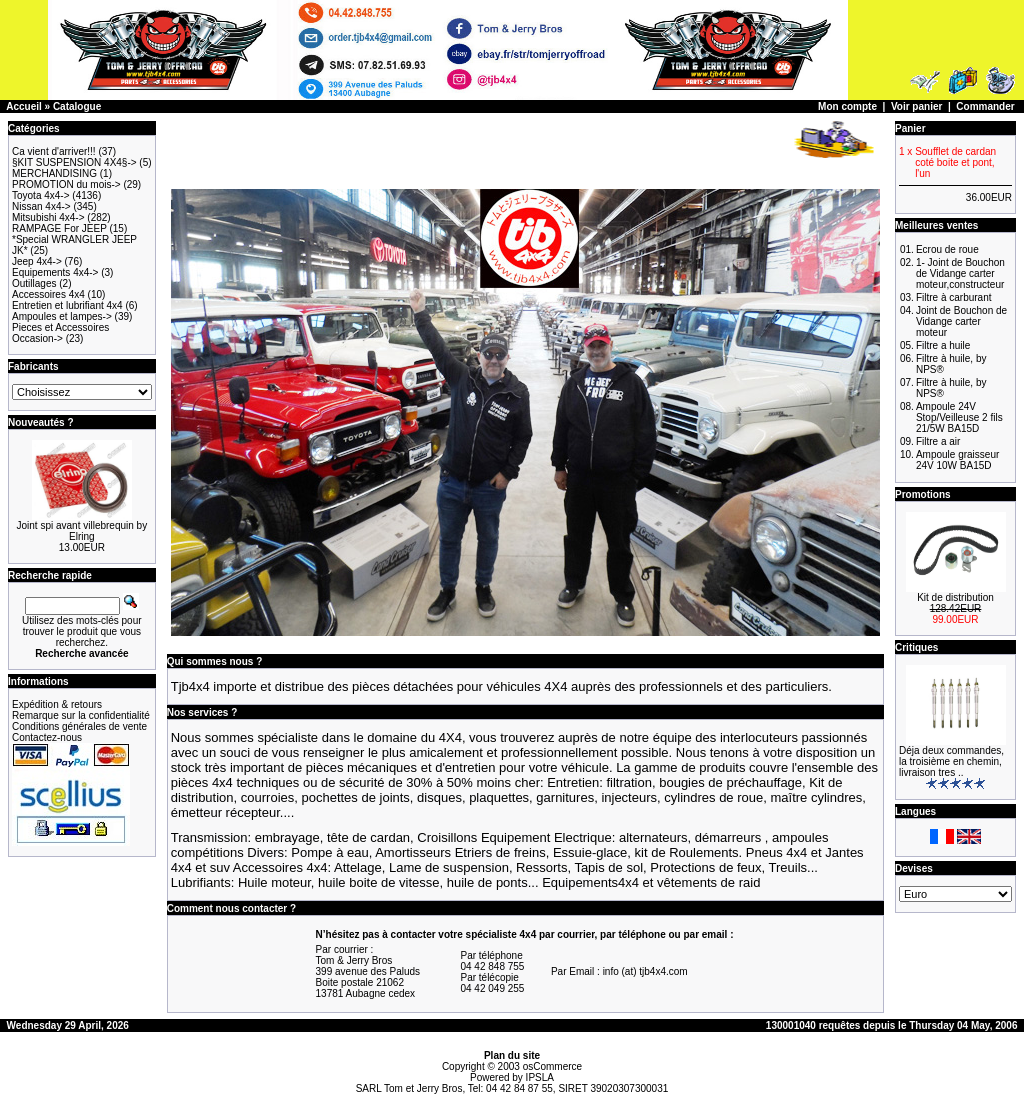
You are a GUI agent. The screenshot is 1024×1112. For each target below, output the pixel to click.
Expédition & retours (57, 704)
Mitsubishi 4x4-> (48, 217)
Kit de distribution (955, 597)
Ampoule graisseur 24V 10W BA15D (957, 460)
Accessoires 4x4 (48, 294)
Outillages (34, 283)
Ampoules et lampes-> (62, 316)
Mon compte (847, 106)
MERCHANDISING (54, 173)
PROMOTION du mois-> (66, 184)
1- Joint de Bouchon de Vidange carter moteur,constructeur (960, 273)
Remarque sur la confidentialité (81, 715)
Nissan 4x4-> (41, 206)
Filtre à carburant (954, 297)
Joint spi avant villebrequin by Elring (82, 531)
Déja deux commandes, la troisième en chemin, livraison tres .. (951, 761)
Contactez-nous (47, 737)
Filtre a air (938, 441)
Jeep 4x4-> (37, 261)
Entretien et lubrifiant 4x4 (67, 305)
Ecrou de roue (947, 249)
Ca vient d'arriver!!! (54, 151)
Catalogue (77, 106)
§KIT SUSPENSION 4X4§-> (74, 162)
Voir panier (917, 106)
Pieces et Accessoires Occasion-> (60, 333)
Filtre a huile (943, 345)
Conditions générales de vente (79, 726)
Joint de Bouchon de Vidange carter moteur (961, 321)
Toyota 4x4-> (41, 195)
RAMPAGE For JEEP (59, 228)
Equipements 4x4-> (55, 272)
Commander (985, 106)
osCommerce (552, 1066)
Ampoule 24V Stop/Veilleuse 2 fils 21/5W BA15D (959, 417)
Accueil (24, 106)
